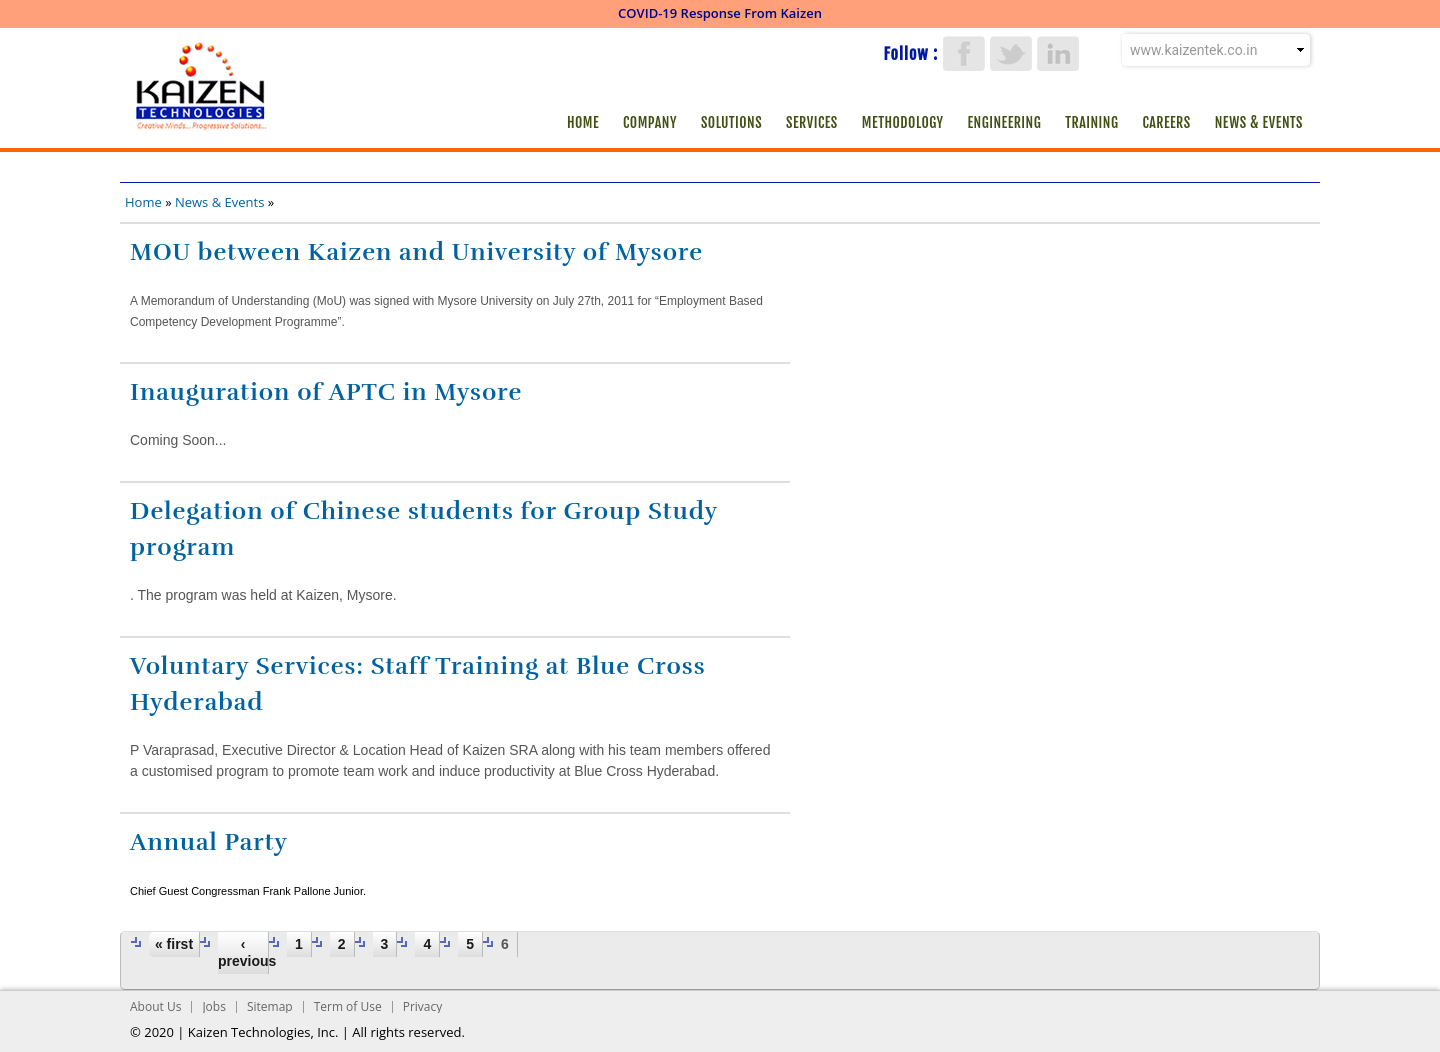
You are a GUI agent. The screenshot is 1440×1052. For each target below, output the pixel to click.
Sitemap (270, 1006)
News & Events (1259, 122)
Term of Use (348, 1006)
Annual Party (209, 842)
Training (1091, 122)
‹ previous (243, 952)
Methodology (903, 122)
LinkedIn (1058, 53)
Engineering (1005, 122)
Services (812, 122)
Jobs (214, 1006)
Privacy (423, 1006)
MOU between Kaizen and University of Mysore (416, 252)
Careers (1166, 122)
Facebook (964, 53)
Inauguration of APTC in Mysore (326, 392)
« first (174, 944)
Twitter (1011, 53)
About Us (155, 1006)
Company (650, 122)
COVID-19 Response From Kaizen (720, 13)
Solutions (731, 122)
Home (583, 122)
